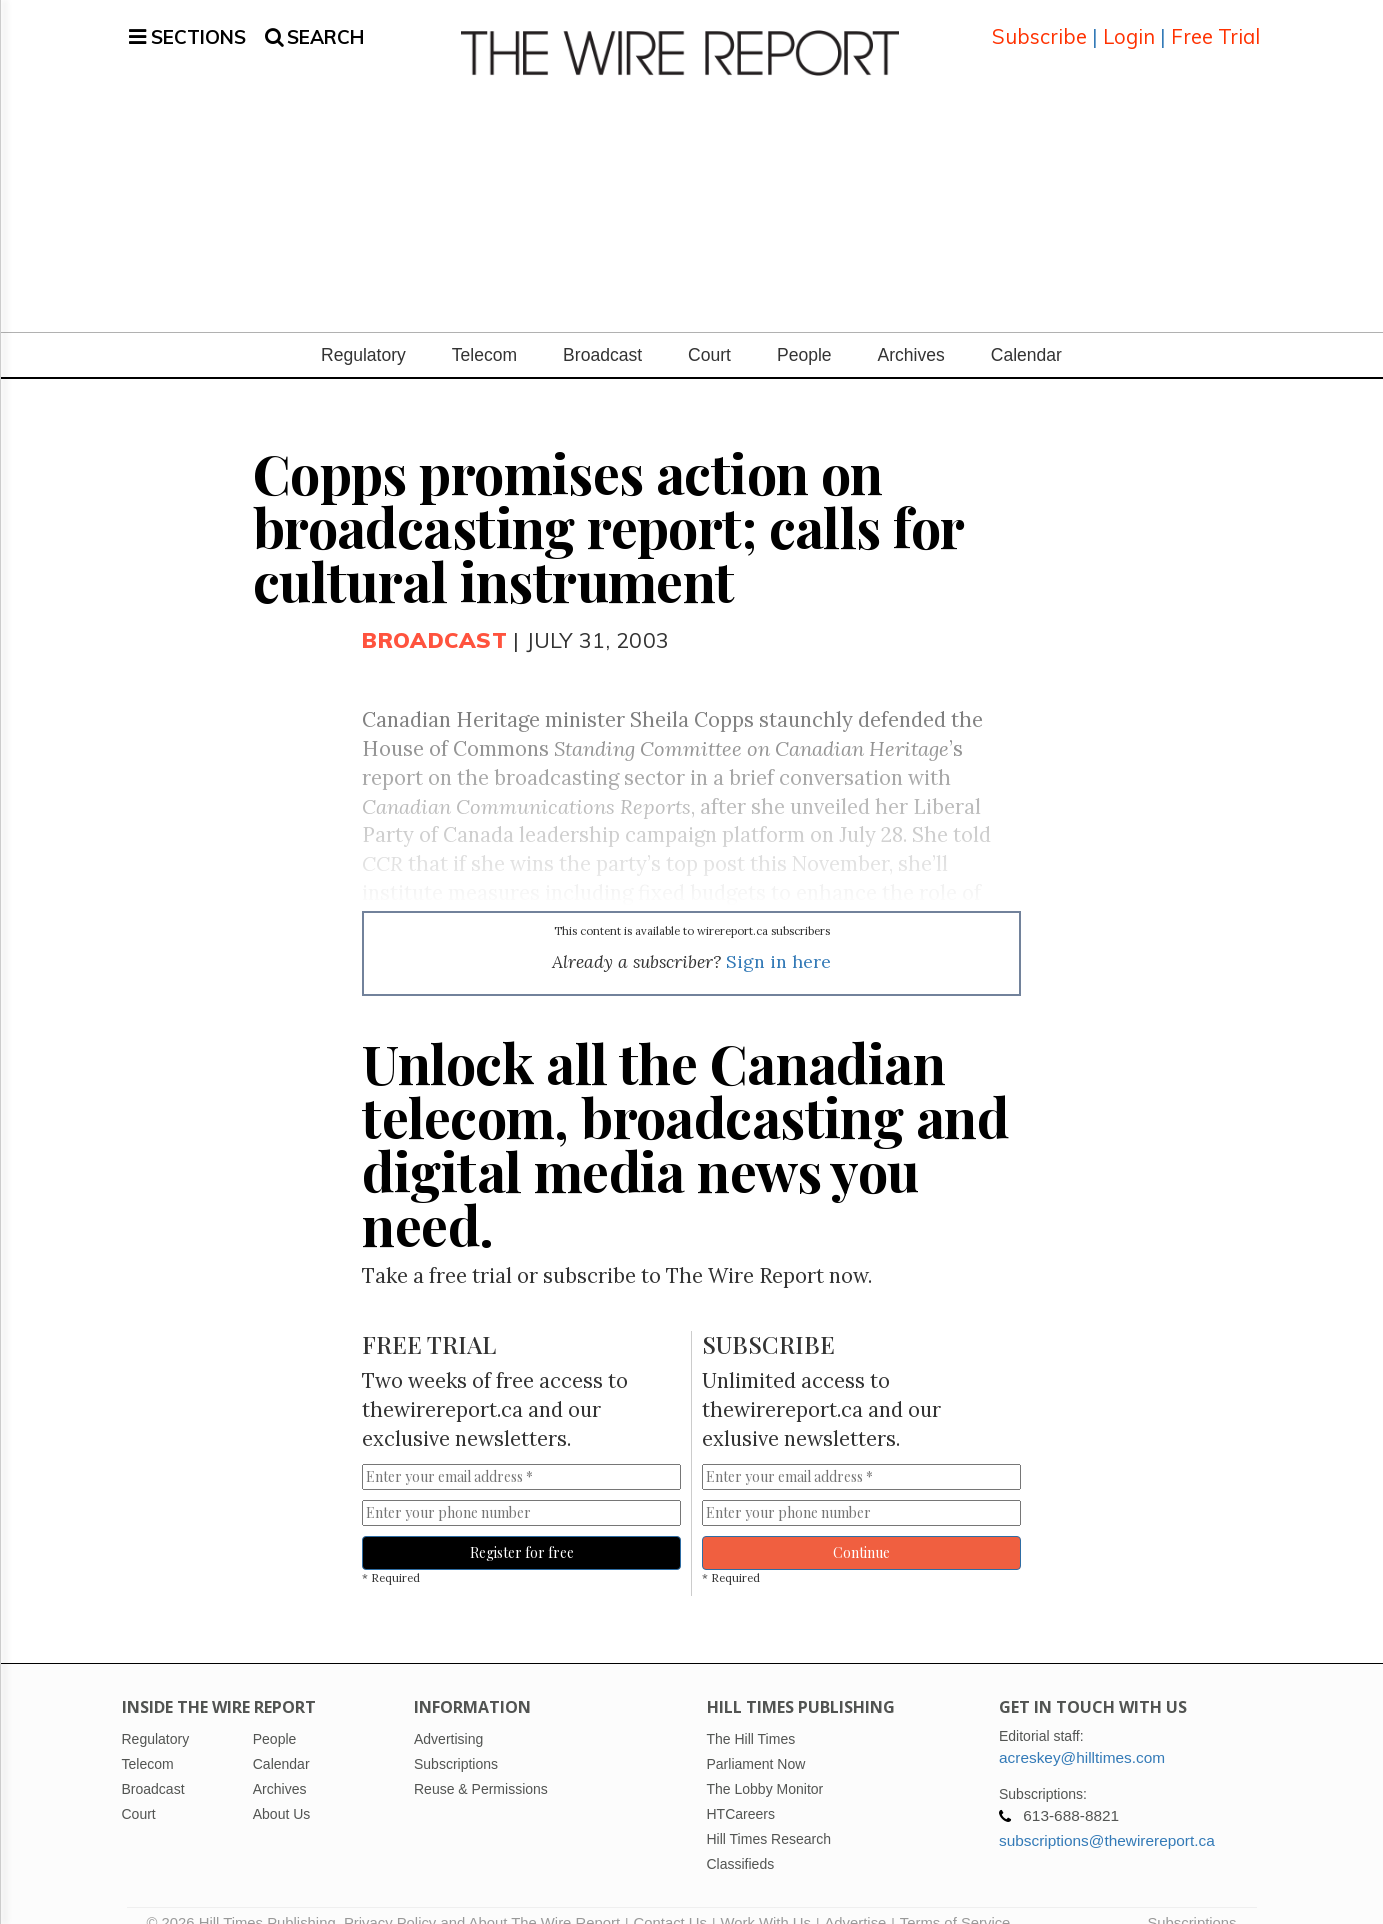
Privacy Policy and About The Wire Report (482, 1899)
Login (1129, 24)
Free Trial (1215, 24)
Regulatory (363, 331)
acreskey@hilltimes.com (1082, 1733)
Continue (861, 1528)
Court (709, 331)
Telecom (484, 331)
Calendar (1026, 331)
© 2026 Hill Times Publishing (245, 1899)
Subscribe (1039, 24)
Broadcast (602, 331)
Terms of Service (955, 1899)
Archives (911, 331)
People (804, 331)
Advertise (855, 1899)
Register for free (522, 1528)
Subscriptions (1191, 1899)
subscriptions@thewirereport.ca (1107, 1816)
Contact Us (670, 1899)
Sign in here (778, 937)
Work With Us (765, 1899)
